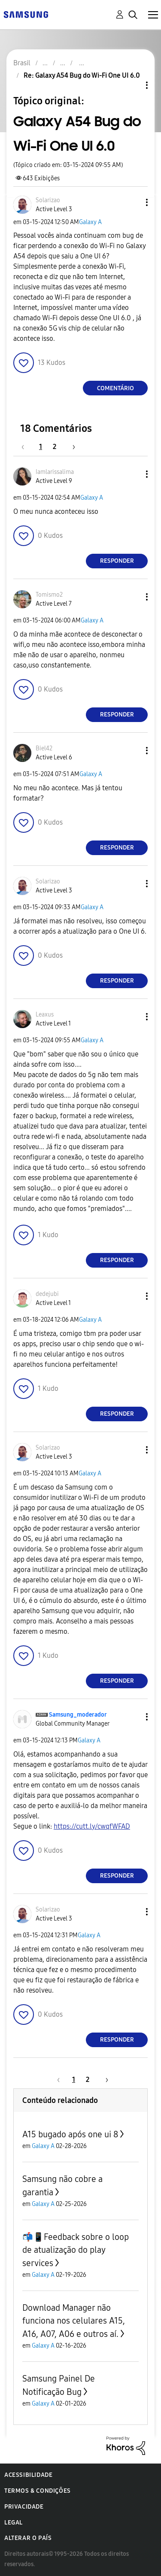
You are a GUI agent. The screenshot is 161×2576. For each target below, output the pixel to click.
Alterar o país (28, 2538)
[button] (132, 202)
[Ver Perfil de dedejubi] (47, 1294)
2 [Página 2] (54, 447)
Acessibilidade (28, 2475)
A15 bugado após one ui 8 (70, 2134)
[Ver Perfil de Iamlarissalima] (55, 472)
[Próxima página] (71, 446)
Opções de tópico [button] (132, 85)
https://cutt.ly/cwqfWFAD (92, 1826)
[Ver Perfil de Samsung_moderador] (78, 1714)
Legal (13, 2522)
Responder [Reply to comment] (117, 560)
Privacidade (24, 2506)
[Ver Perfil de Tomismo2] (49, 594)
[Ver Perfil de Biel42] (44, 748)
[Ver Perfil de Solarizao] (48, 200)
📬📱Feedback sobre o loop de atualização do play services (75, 2250)
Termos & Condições (37, 2490)
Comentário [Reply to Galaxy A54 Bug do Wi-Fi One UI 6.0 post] (115, 388)
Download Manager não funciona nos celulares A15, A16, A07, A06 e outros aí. (73, 2321)
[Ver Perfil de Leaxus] (45, 1014)
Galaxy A (90, 222)
